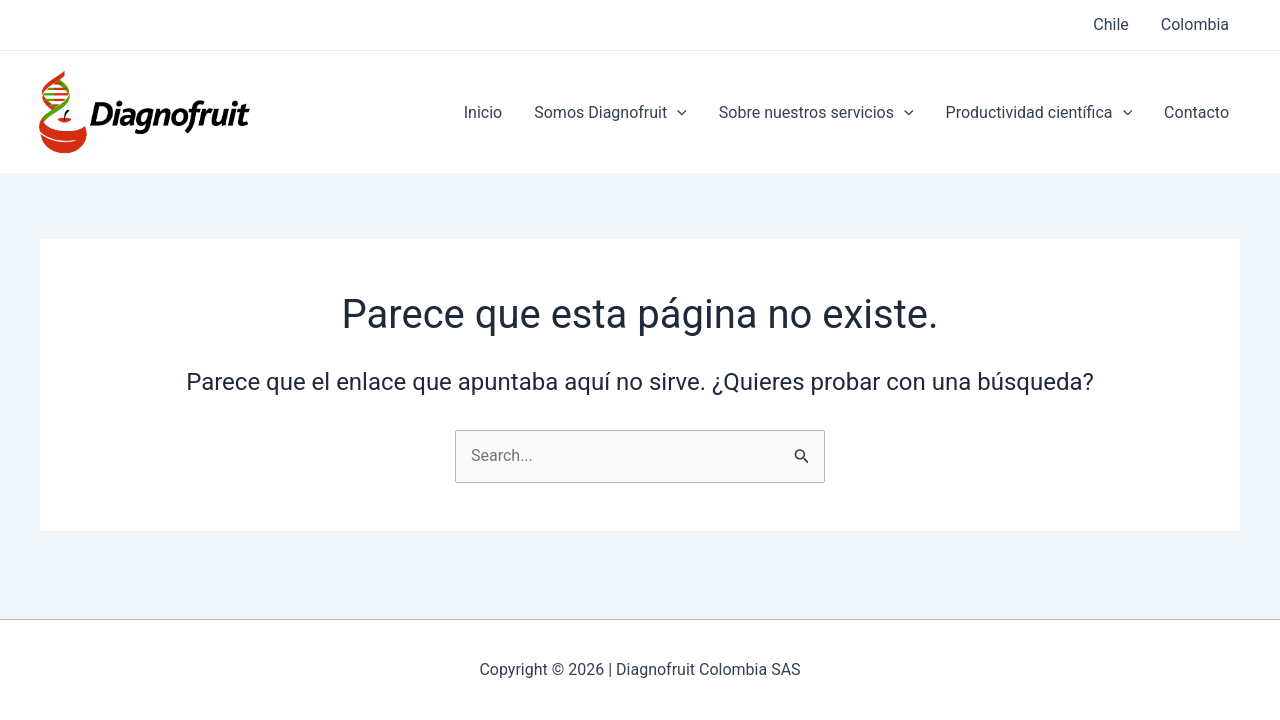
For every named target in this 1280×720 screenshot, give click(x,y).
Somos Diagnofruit (610, 113)
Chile (1111, 24)
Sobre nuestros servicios (816, 113)
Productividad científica (1039, 113)
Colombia (1195, 24)
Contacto (1196, 112)
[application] (677, 113)
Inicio (483, 112)
